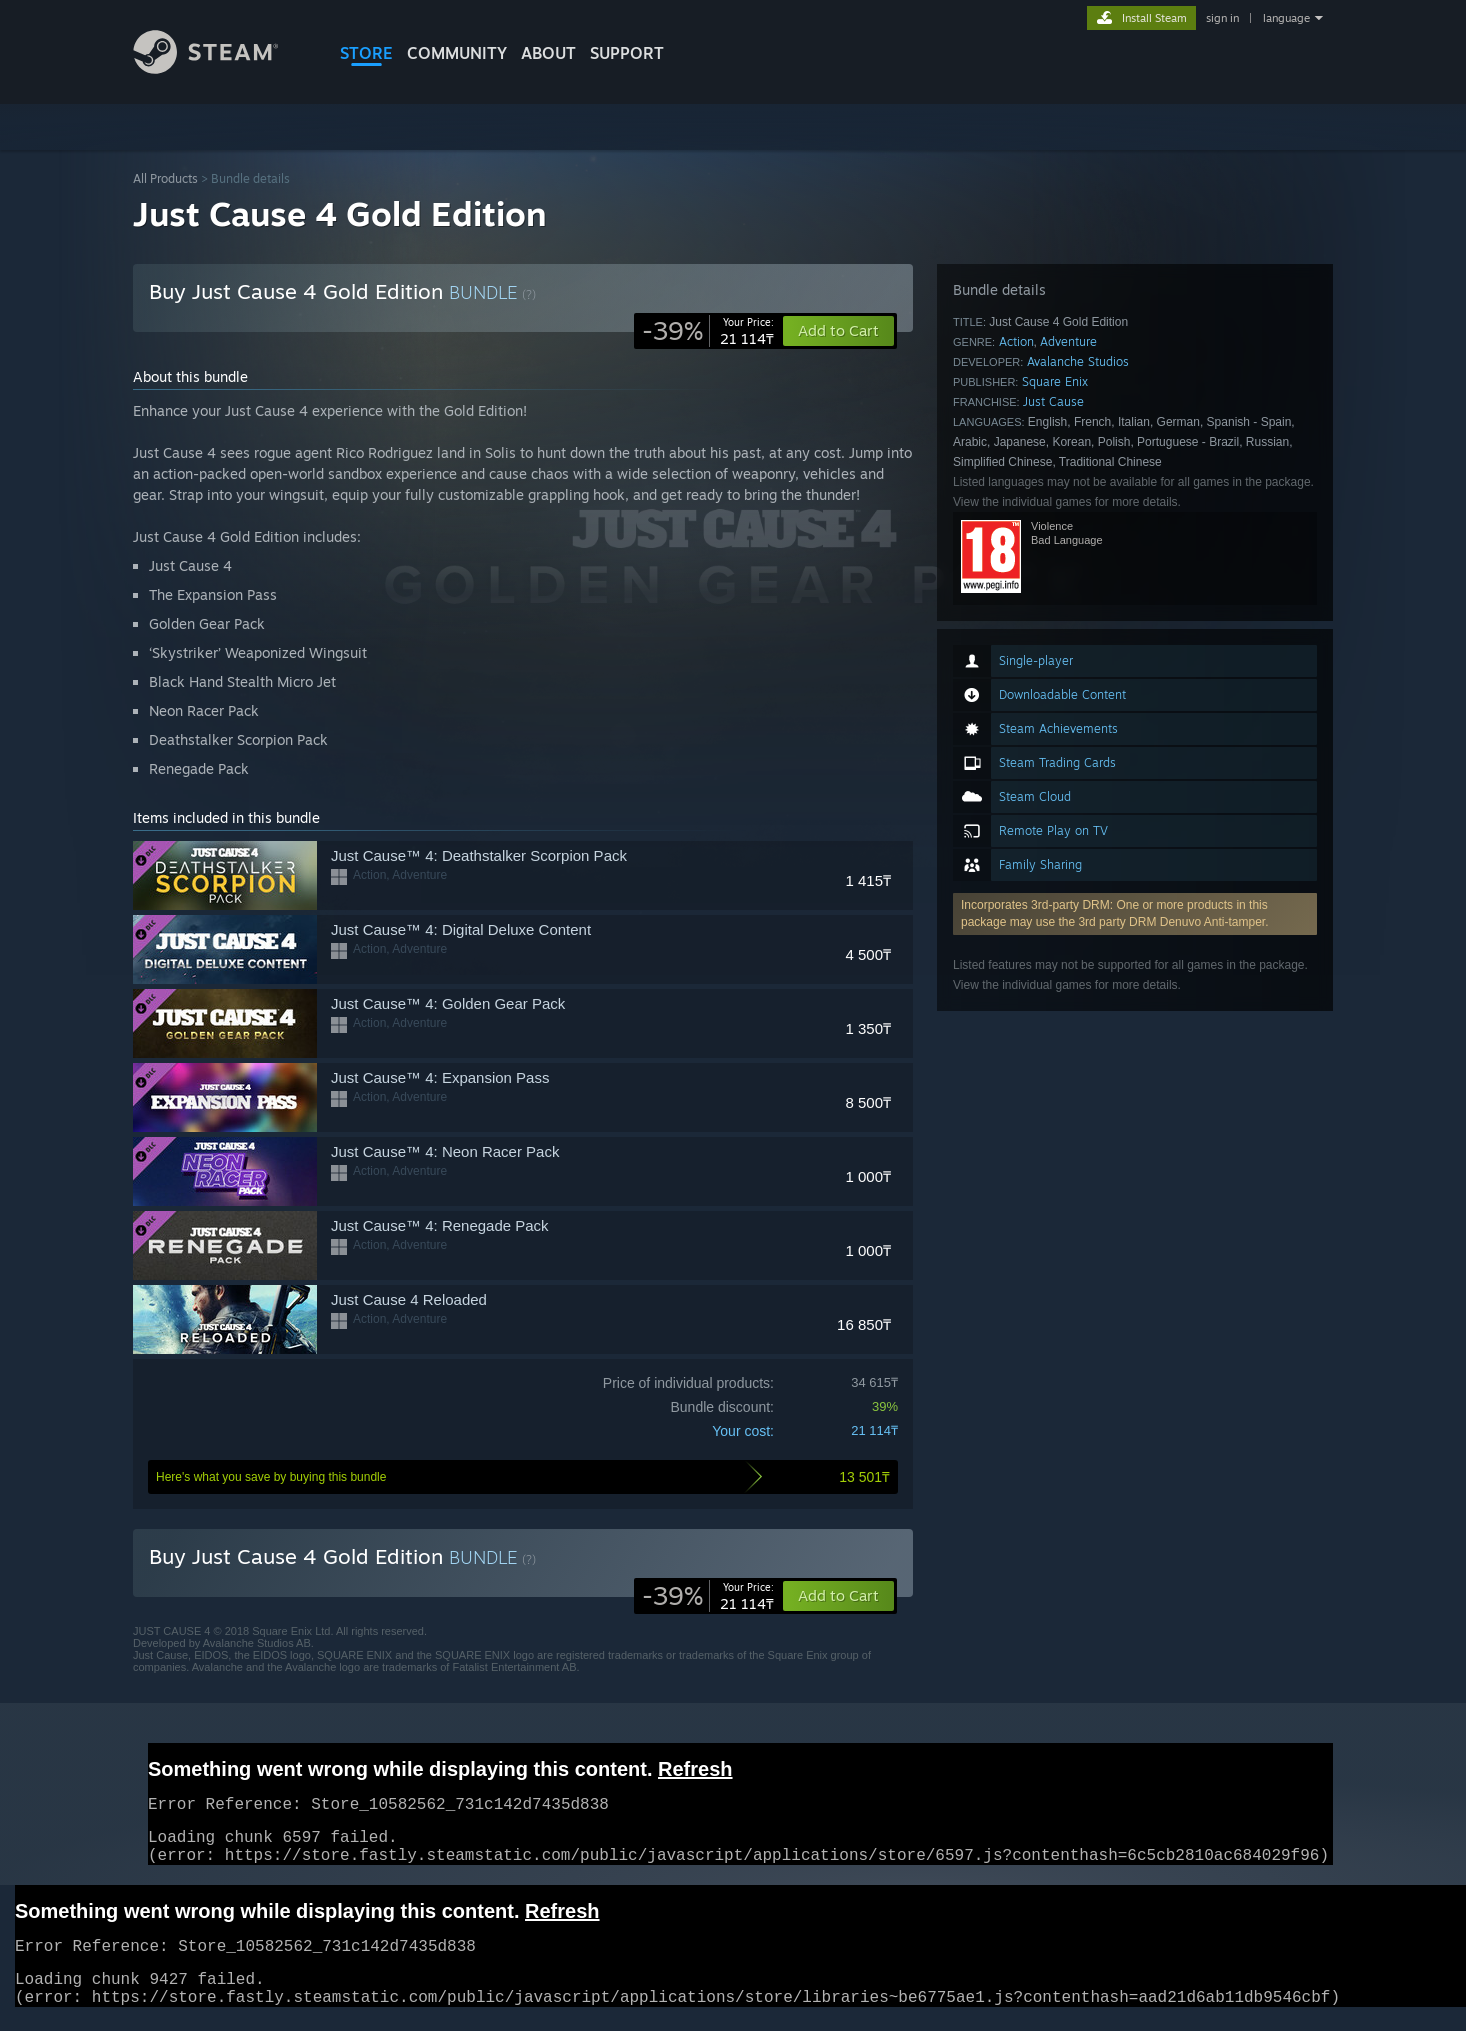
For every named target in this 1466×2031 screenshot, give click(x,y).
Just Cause (1053, 401)
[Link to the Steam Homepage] (221, 68)
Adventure (1068, 341)
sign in (1222, 18)
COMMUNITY (457, 53)
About (548, 53)
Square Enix (1055, 381)
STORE (366, 53)
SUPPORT (627, 53)
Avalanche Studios (1078, 361)
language (1286, 18)
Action (1016, 341)
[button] (838, 1596)
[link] (708, 331)
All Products (165, 178)
